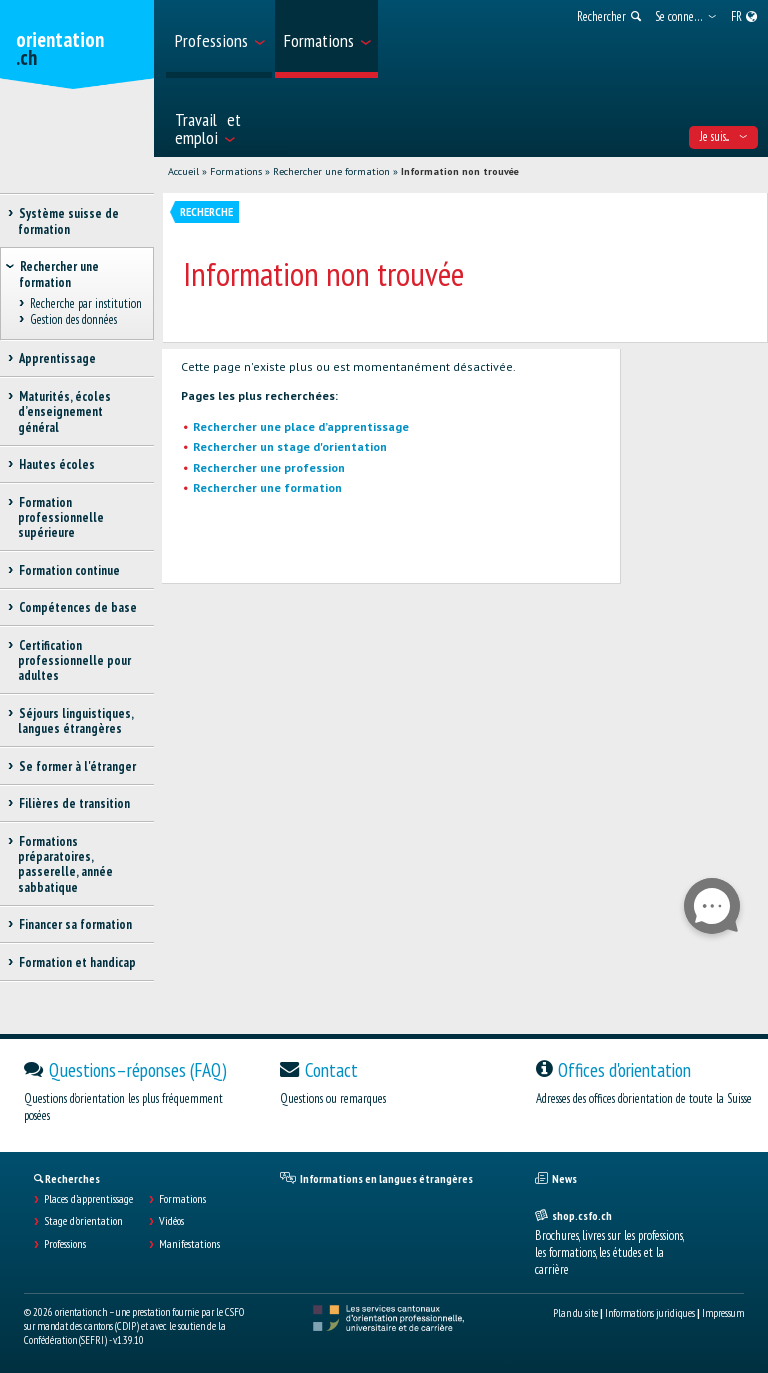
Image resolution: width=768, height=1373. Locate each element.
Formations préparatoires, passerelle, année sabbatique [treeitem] (65, 864)
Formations (236, 171)
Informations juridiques (650, 1313)
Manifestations (189, 1244)
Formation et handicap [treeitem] (77, 962)
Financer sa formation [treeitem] (75, 924)
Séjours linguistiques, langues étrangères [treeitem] (75, 721)
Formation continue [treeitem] (69, 570)
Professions (65, 1244)
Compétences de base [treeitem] (77, 607)
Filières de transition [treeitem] (74, 803)
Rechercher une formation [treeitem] (59, 274)
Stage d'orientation (83, 1221)
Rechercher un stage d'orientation (290, 446)
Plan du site (575, 1313)
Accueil (183, 171)
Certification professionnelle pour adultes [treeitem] (74, 661)
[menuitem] (219, 39)
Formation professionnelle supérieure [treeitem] (61, 518)
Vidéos (171, 1221)
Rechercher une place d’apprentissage (301, 426)
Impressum (723, 1313)
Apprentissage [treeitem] (57, 358)
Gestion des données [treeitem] (73, 320)
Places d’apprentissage (88, 1199)
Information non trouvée (460, 171)
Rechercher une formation (331, 171)
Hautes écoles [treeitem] (56, 464)
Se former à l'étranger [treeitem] (77, 766)
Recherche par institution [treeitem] (85, 303)
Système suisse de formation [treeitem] (68, 221)
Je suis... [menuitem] (723, 136)
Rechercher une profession (269, 467)
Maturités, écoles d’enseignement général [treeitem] (64, 412)
